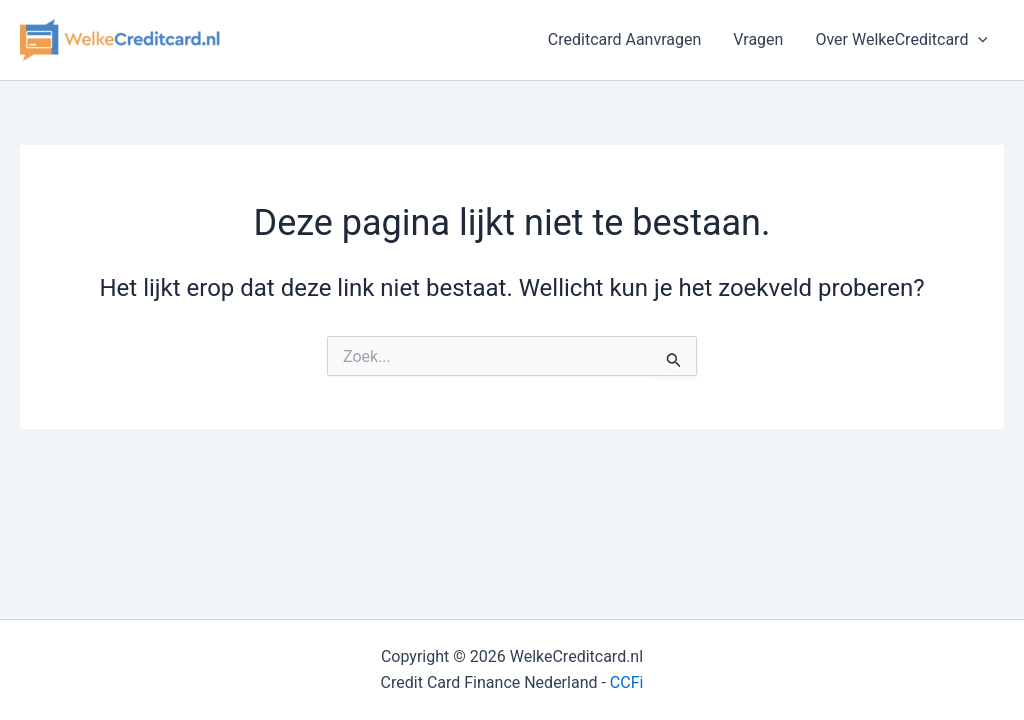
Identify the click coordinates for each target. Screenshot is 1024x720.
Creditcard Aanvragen (625, 39)
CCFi (627, 682)
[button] (978, 40)
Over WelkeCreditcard (901, 40)
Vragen (758, 39)
